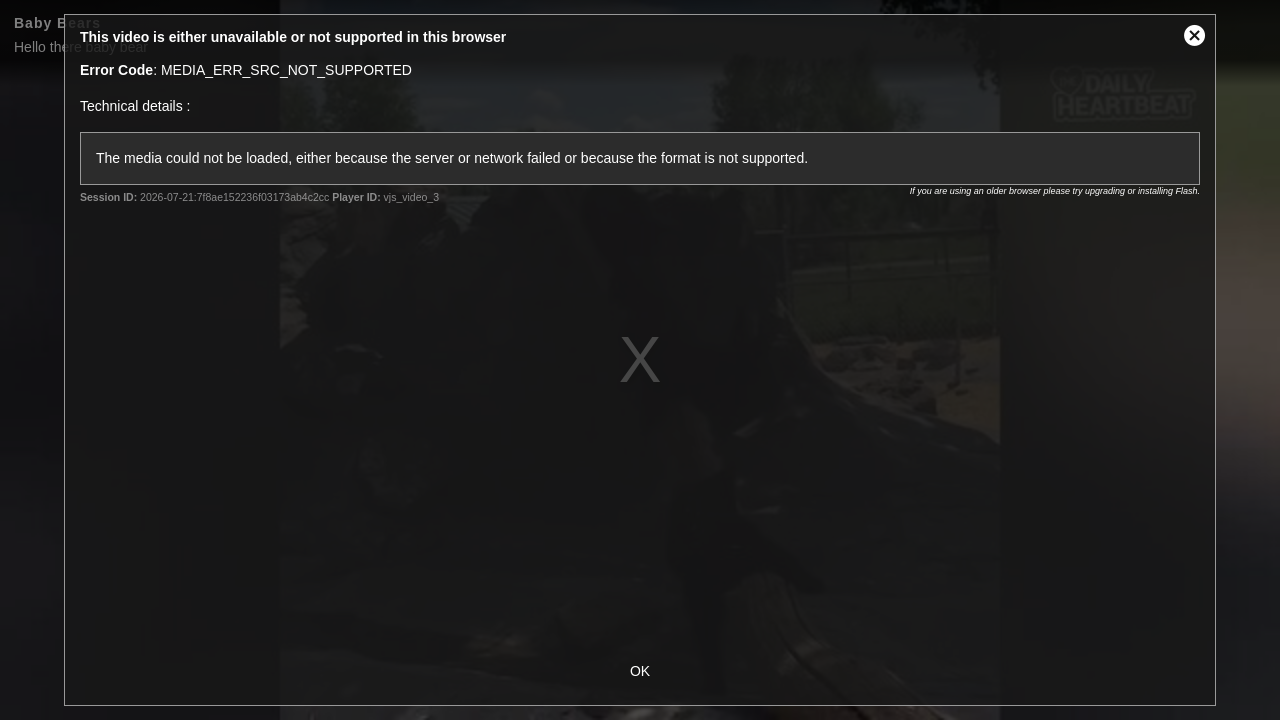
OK (640, 671)
